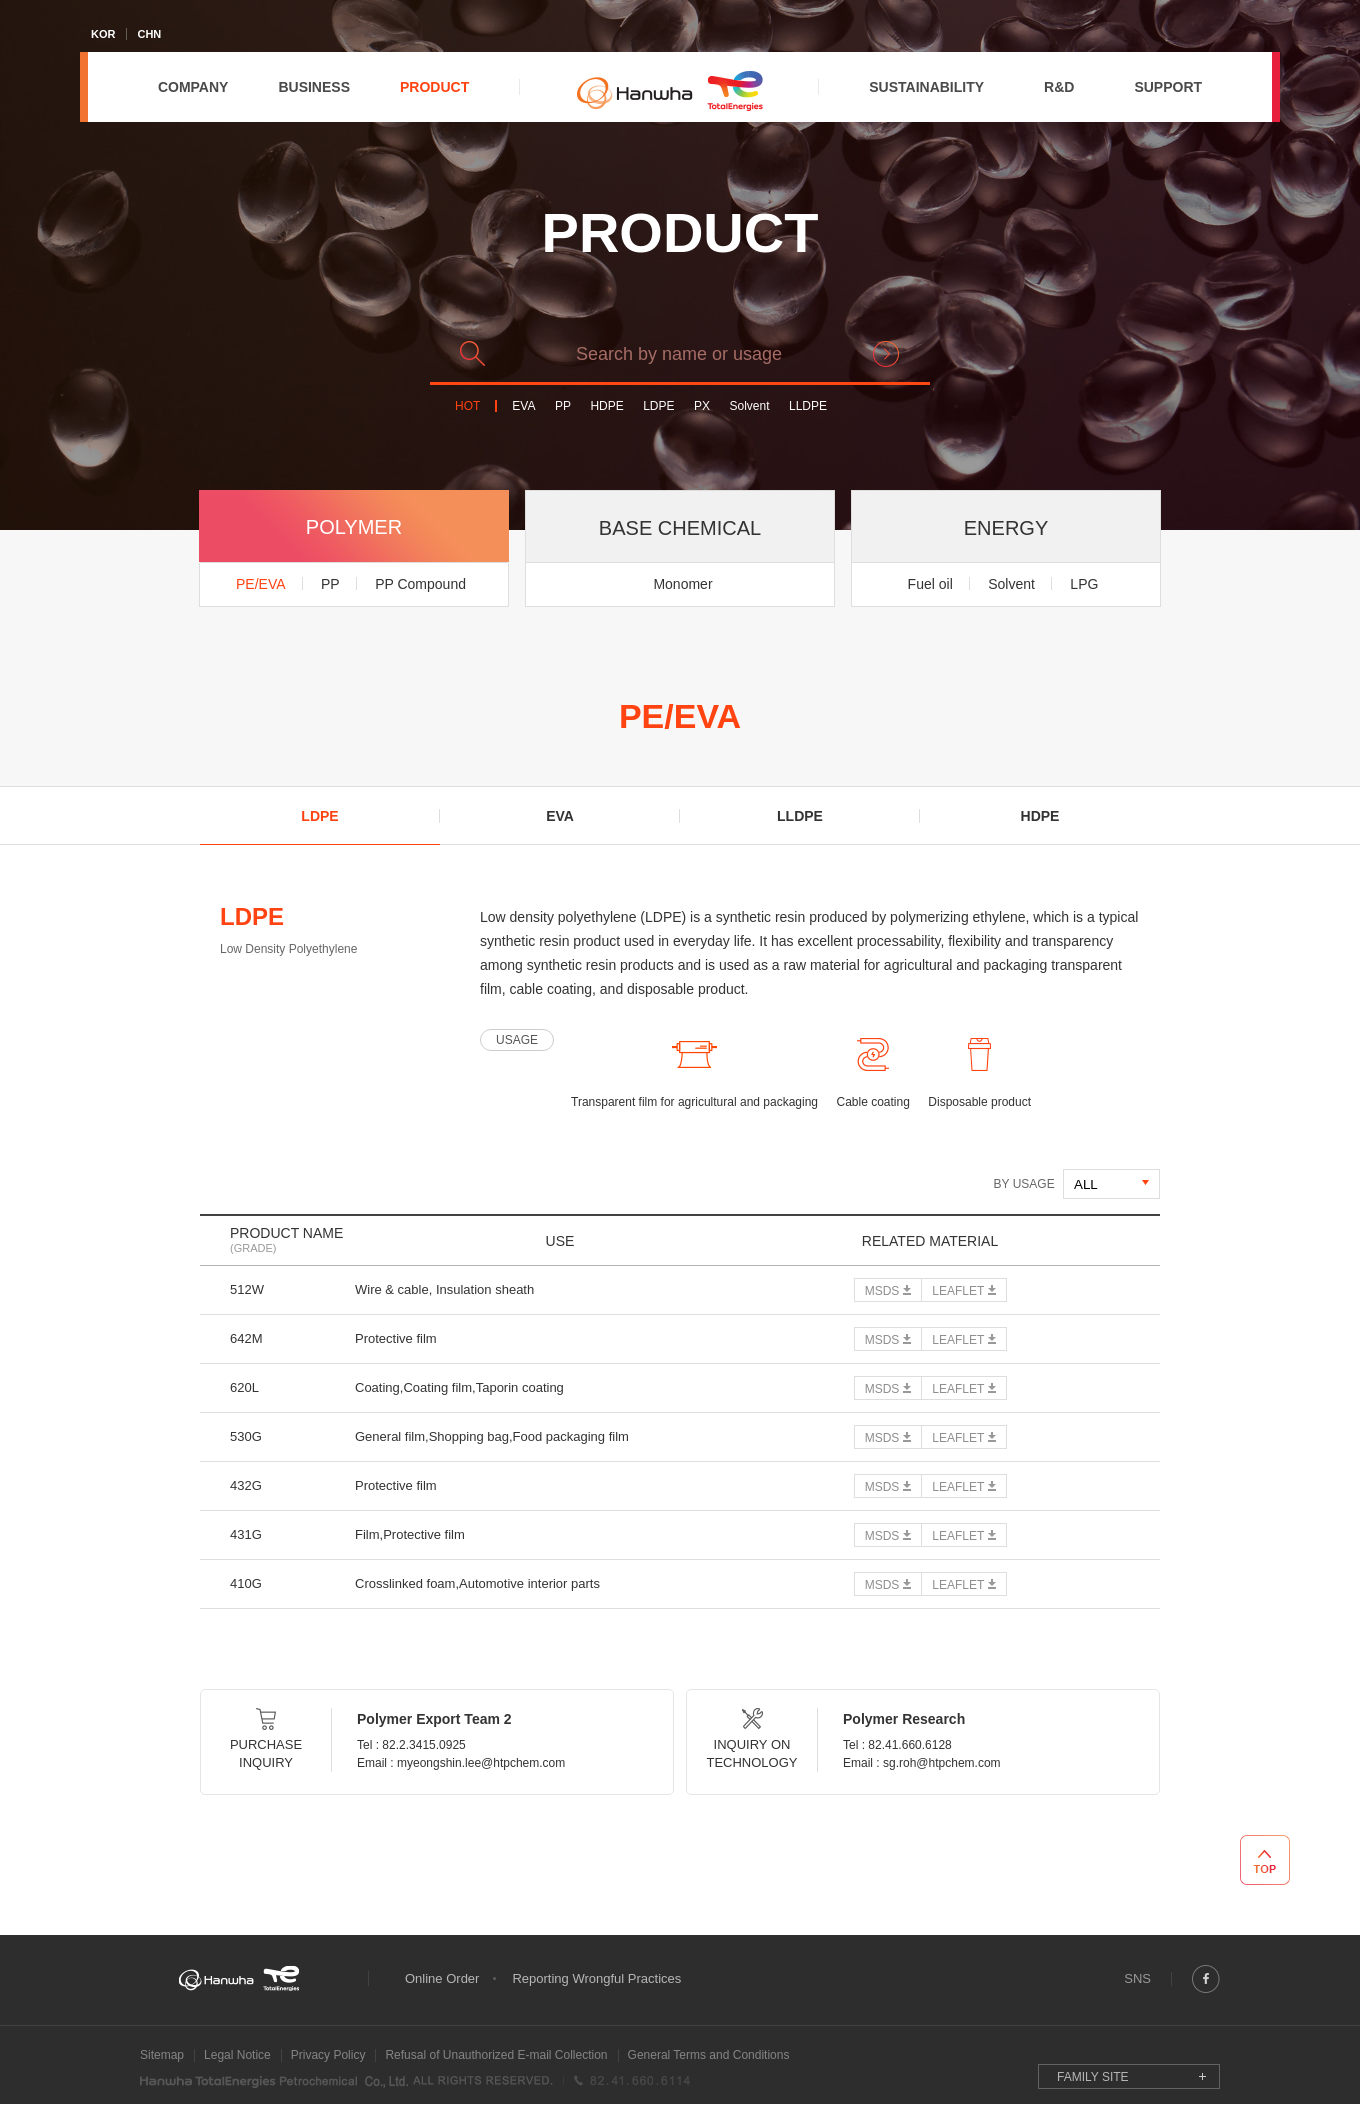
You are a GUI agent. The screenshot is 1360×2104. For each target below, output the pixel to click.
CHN (149, 34)
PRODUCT (434, 87)
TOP (1265, 1860)
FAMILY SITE (1093, 2077)
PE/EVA (261, 584)
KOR (103, 34)
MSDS (882, 1291)
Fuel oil (930, 584)
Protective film (396, 1338)
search (886, 354)
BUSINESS (314, 87)
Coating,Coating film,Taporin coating (459, 1387)
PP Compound (420, 584)
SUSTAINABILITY (926, 87)
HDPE (606, 406)
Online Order (442, 1978)
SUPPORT (1168, 87)
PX (702, 406)
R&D (1059, 87)
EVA (523, 406)
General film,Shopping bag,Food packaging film (492, 1436)
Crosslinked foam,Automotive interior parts (477, 1583)
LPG (1084, 584)
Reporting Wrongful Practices (596, 1978)
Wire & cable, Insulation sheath (444, 1289)
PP (563, 406)
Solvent (749, 406)
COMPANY (193, 87)
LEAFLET (958, 1291)
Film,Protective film (410, 1534)
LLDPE (808, 406)
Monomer (682, 584)
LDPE (658, 406)
